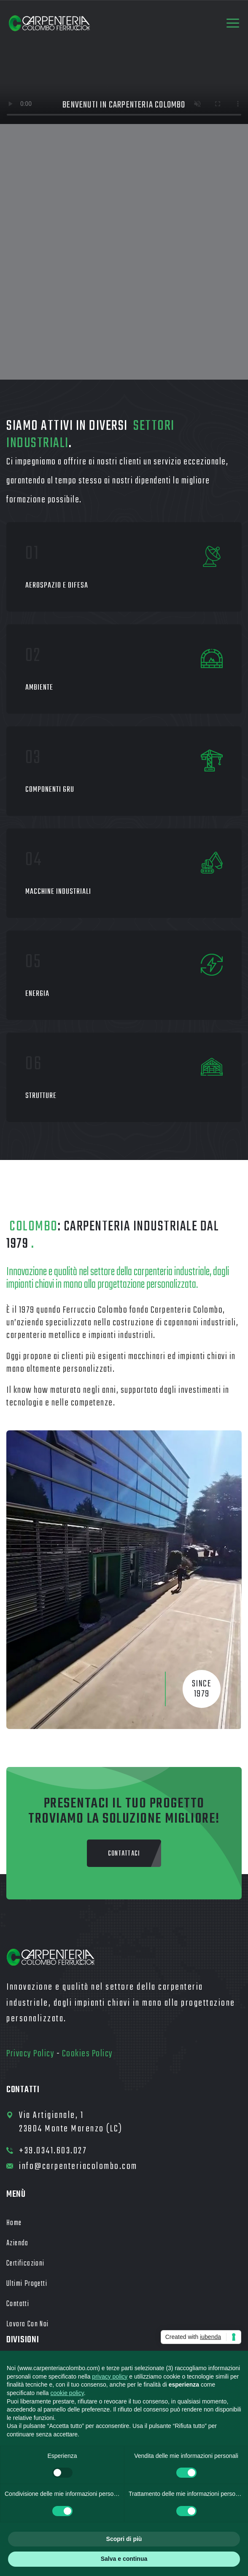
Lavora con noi (27, 2324)
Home (14, 2223)
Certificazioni (25, 2264)
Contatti (17, 2304)
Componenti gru (49, 790)
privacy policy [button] (109, 2376)
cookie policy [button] (67, 2393)
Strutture (41, 1096)
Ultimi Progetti (26, 2284)
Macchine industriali (58, 892)
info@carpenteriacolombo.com (78, 2166)
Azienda (17, 2243)
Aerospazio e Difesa (56, 586)
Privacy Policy (30, 2053)
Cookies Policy (87, 2053)
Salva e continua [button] (124, 2558)
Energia (37, 994)
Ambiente (39, 688)
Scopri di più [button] (124, 2539)
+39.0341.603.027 (53, 2150)
